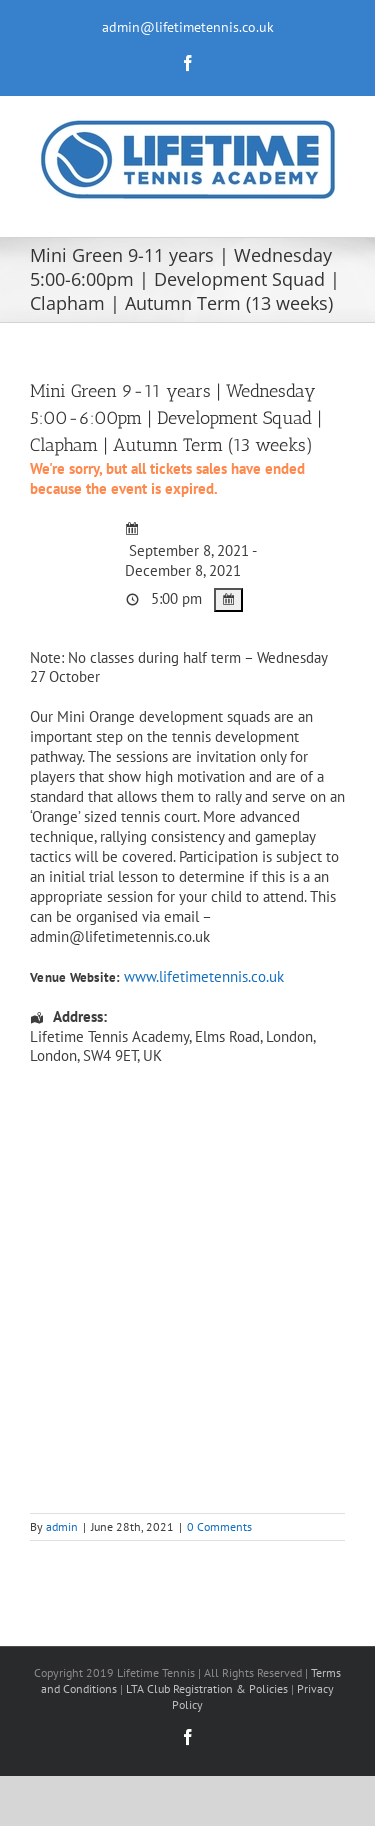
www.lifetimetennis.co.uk (204, 976)
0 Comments (219, 1526)
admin (62, 1526)
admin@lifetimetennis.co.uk (188, 27)
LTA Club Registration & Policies (208, 1688)
